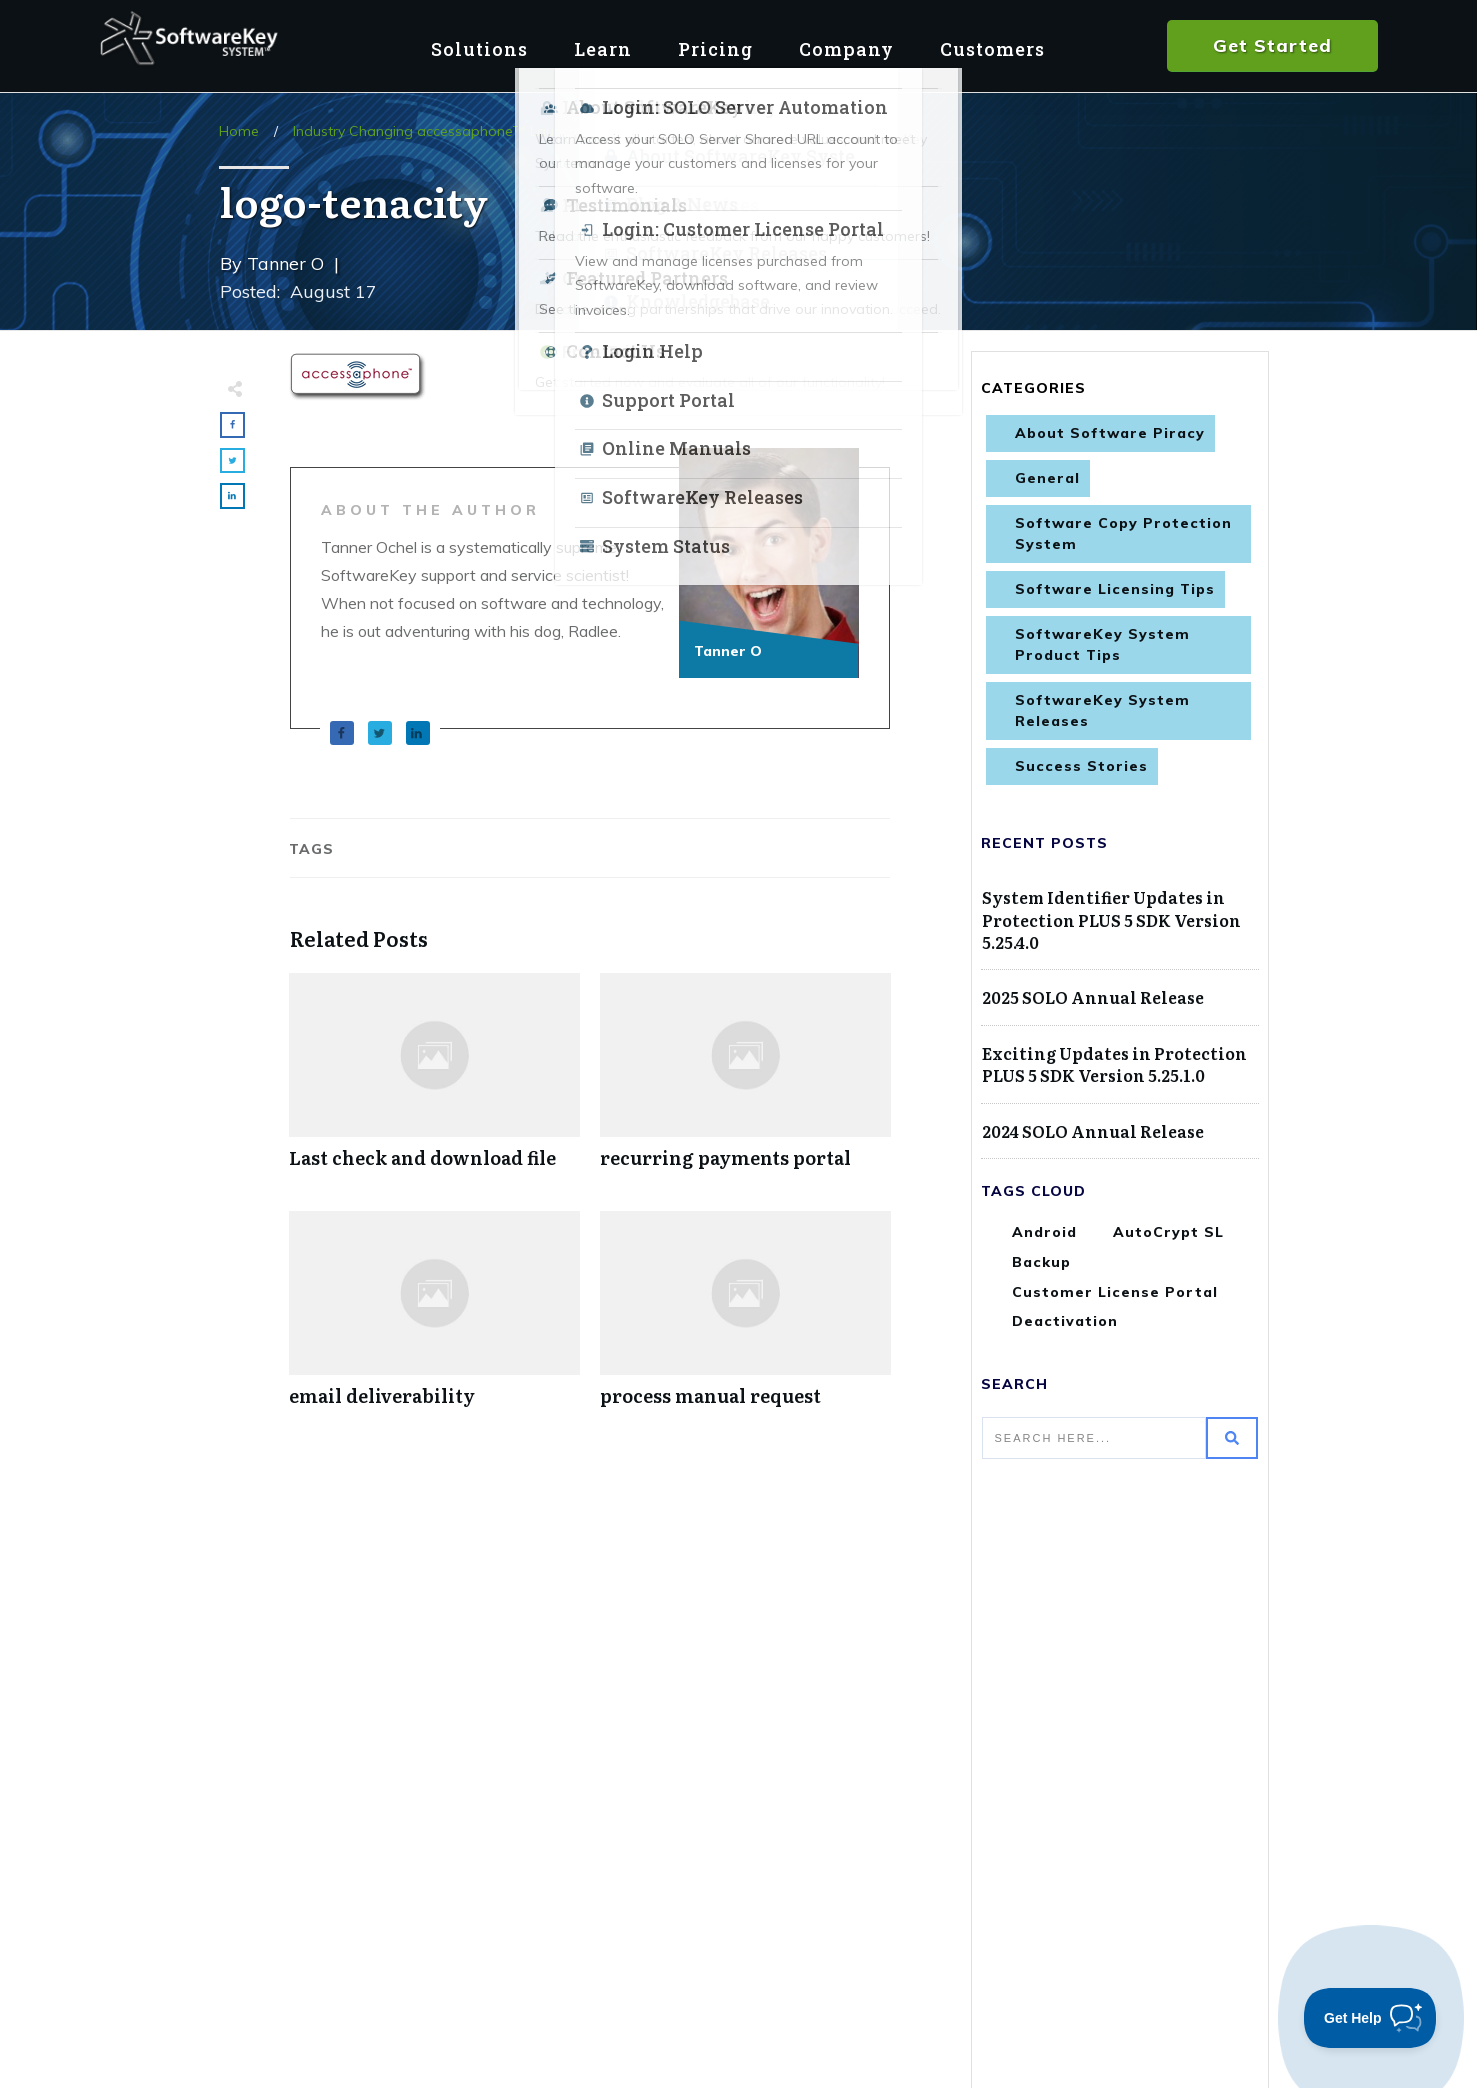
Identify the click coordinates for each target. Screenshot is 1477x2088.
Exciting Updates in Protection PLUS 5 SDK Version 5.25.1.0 (1114, 1064)
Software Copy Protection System (1123, 533)
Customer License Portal (1115, 1292)
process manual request (745, 1319)
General (1047, 478)
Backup (1041, 1262)
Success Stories (1081, 766)
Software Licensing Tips (1115, 589)
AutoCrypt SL (1168, 1232)
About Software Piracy (1110, 433)
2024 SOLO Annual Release (1093, 1131)
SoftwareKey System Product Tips (1102, 644)
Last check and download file (434, 1081)
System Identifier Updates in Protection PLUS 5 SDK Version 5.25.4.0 (1111, 919)
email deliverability (434, 1319)
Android (1044, 1232)
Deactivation (1065, 1321)
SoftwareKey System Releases (1102, 710)
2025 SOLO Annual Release (1093, 997)
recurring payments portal (745, 1081)
